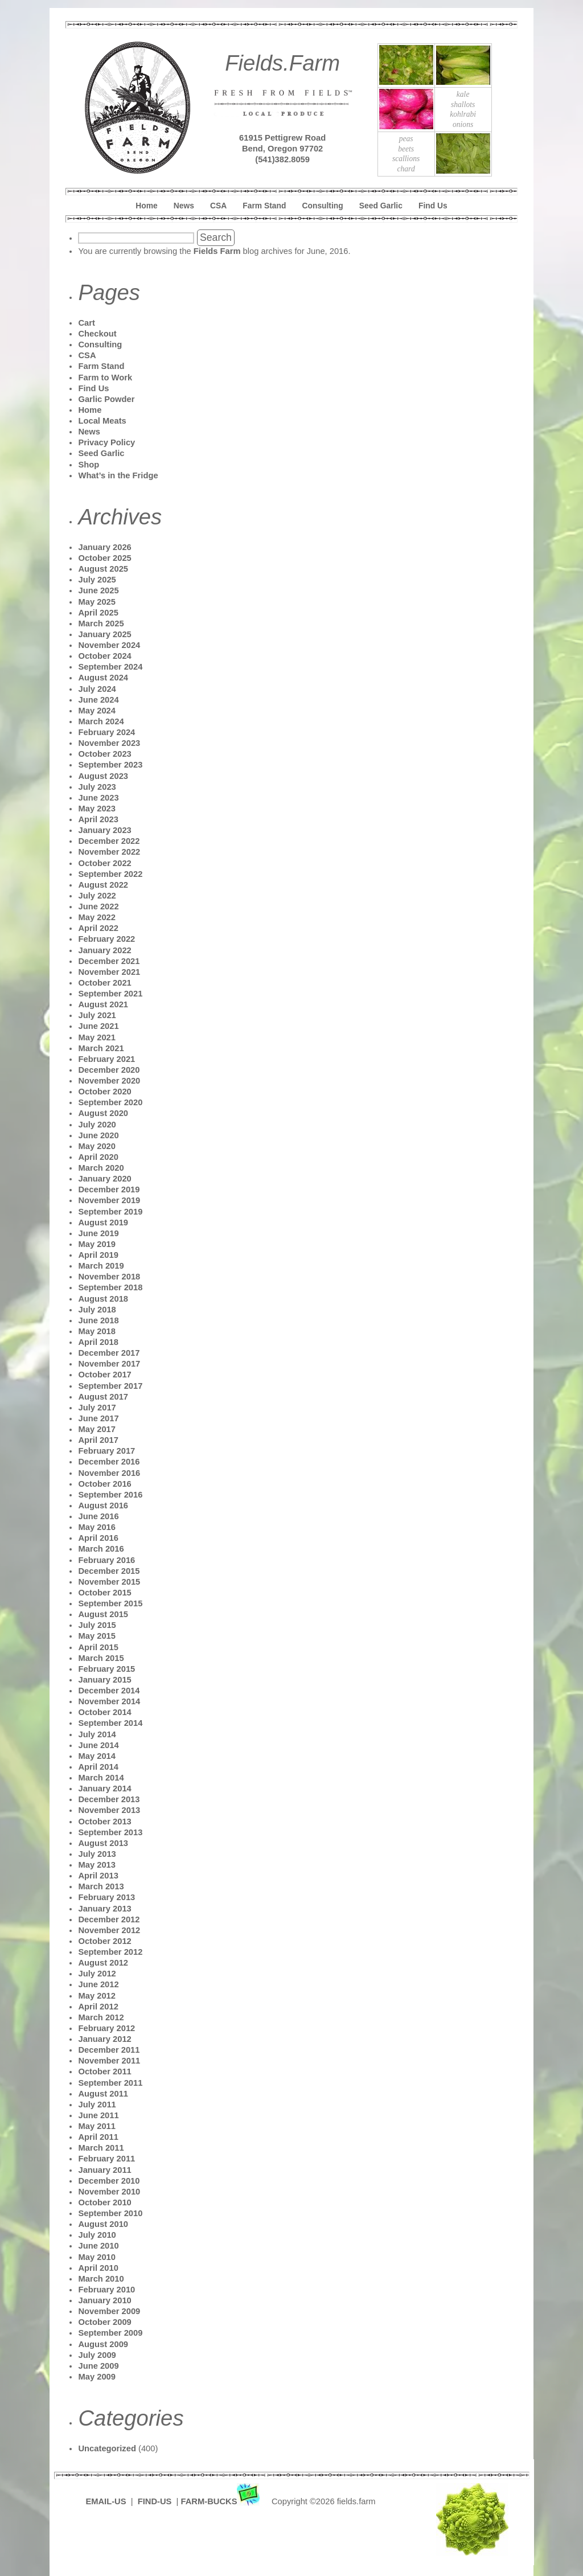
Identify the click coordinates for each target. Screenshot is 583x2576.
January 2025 (104, 634)
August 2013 (103, 1843)
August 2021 (103, 1004)
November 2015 (109, 1581)
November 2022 (109, 851)
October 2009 (104, 2322)
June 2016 (98, 1516)
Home (146, 205)
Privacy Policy (106, 442)
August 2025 (103, 568)
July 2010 (97, 2234)
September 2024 (110, 666)
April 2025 (98, 612)
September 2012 (110, 1951)
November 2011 (109, 2060)
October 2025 (104, 558)
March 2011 (101, 2147)
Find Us (432, 205)
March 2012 (101, 2017)
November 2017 (109, 1363)
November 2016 (109, 1473)
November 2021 (109, 972)
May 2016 (96, 1527)
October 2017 (104, 1374)
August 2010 (103, 2224)
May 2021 (96, 1037)
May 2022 (96, 917)
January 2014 (104, 1788)
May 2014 (96, 1756)
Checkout (97, 333)
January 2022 (104, 950)
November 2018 (109, 1276)
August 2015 (103, 1614)
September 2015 (110, 1603)
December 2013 (108, 1799)
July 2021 (97, 1015)
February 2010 (106, 2289)
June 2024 (98, 699)
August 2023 (103, 776)
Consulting (322, 205)
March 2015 (101, 1658)
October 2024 (104, 656)
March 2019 (101, 1265)
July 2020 (97, 1124)
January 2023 (104, 830)
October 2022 (104, 863)
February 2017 (106, 1450)
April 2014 (98, 1766)
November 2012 (109, 1930)
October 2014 (104, 1712)
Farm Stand (264, 205)
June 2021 (98, 1026)
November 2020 (109, 1080)
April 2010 (98, 2268)
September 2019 (110, 1211)
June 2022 (98, 906)
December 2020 (108, 1069)
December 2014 (108, 1690)
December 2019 (108, 1189)
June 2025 (98, 590)
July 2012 (97, 1973)
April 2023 (98, 819)
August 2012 (103, 1962)
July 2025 (97, 579)
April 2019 (98, 1255)
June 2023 (98, 797)
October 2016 (104, 1483)
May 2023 (96, 808)
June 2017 (98, 1418)
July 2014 (97, 1734)
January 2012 (104, 2039)
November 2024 (109, 645)
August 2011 (103, 2093)
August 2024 (103, 677)
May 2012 (96, 1995)
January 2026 (104, 547)
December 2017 (108, 1352)
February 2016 (106, 1560)
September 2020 (110, 1102)
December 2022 (108, 841)
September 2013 (110, 1832)
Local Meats (102, 420)
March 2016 (101, 1548)
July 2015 (97, 1625)
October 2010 (104, 2202)
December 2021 (108, 961)
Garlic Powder (106, 399)
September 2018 (110, 1287)
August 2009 (103, 2344)
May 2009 (96, 2376)
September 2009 (110, 2332)
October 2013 (104, 1821)
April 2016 (98, 1538)
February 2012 (106, 2028)
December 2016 (108, 1461)
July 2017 (97, 1407)
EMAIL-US (105, 2501)
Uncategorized (107, 2448)
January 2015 (104, 1679)
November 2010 (109, 2191)
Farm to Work (105, 377)
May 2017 (96, 1429)
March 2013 (101, 1886)
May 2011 (96, 2126)
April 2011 (98, 2137)
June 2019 (98, 1233)
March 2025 (101, 623)
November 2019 (109, 1200)
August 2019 (103, 1222)
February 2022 (106, 939)
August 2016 (103, 1505)
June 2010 (98, 2245)
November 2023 (109, 743)
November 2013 (109, 1810)
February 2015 (106, 1668)
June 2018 (98, 1320)
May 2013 (96, 1864)
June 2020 (98, 1135)
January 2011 (104, 2170)
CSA (218, 205)
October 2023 (104, 753)
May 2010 (96, 2257)
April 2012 (98, 2006)
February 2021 (106, 1059)
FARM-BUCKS (221, 2501)
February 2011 (106, 2158)
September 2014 (110, 1723)
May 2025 (96, 601)
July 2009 (97, 2355)
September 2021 (110, 993)
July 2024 (97, 689)
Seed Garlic (381, 205)
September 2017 (110, 1385)
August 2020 (103, 1113)
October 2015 (104, 1592)
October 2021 (104, 982)
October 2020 (104, 1091)
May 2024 (96, 710)
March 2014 (101, 1777)
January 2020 (104, 1178)
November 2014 (109, 1701)
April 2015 (98, 1647)
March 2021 (101, 1048)
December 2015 (108, 1571)
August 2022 (103, 884)
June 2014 (98, 1745)
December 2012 (108, 1919)
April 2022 (98, 928)
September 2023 (110, 764)
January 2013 (104, 1908)
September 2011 (110, 2082)
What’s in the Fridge (118, 475)
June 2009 (98, 2365)
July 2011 (97, 2104)
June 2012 (98, 1984)
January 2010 (104, 2300)
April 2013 (98, 1875)
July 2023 (97, 786)
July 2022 (97, 895)
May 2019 (96, 1244)
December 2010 (108, 2180)
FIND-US (156, 2501)
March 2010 (101, 2278)
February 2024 (106, 732)
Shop (88, 464)
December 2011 (108, 2049)
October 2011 (104, 2071)
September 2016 (110, 1494)
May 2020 (96, 1146)
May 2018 (96, 1331)
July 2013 (97, 1854)
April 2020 (98, 1157)
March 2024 (101, 721)
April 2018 (98, 1342)
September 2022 (110, 874)
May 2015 (96, 1635)
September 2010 (110, 2213)
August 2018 (103, 1298)
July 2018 (97, 1309)
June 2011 (98, 2115)
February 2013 (106, 1897)
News (184, 205)
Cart (86, 322)
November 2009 (109, 2311)
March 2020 (101, 1167)
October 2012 (104, 1941)
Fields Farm (217, 251)
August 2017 (103, 1396)
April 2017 (98, 1440)
